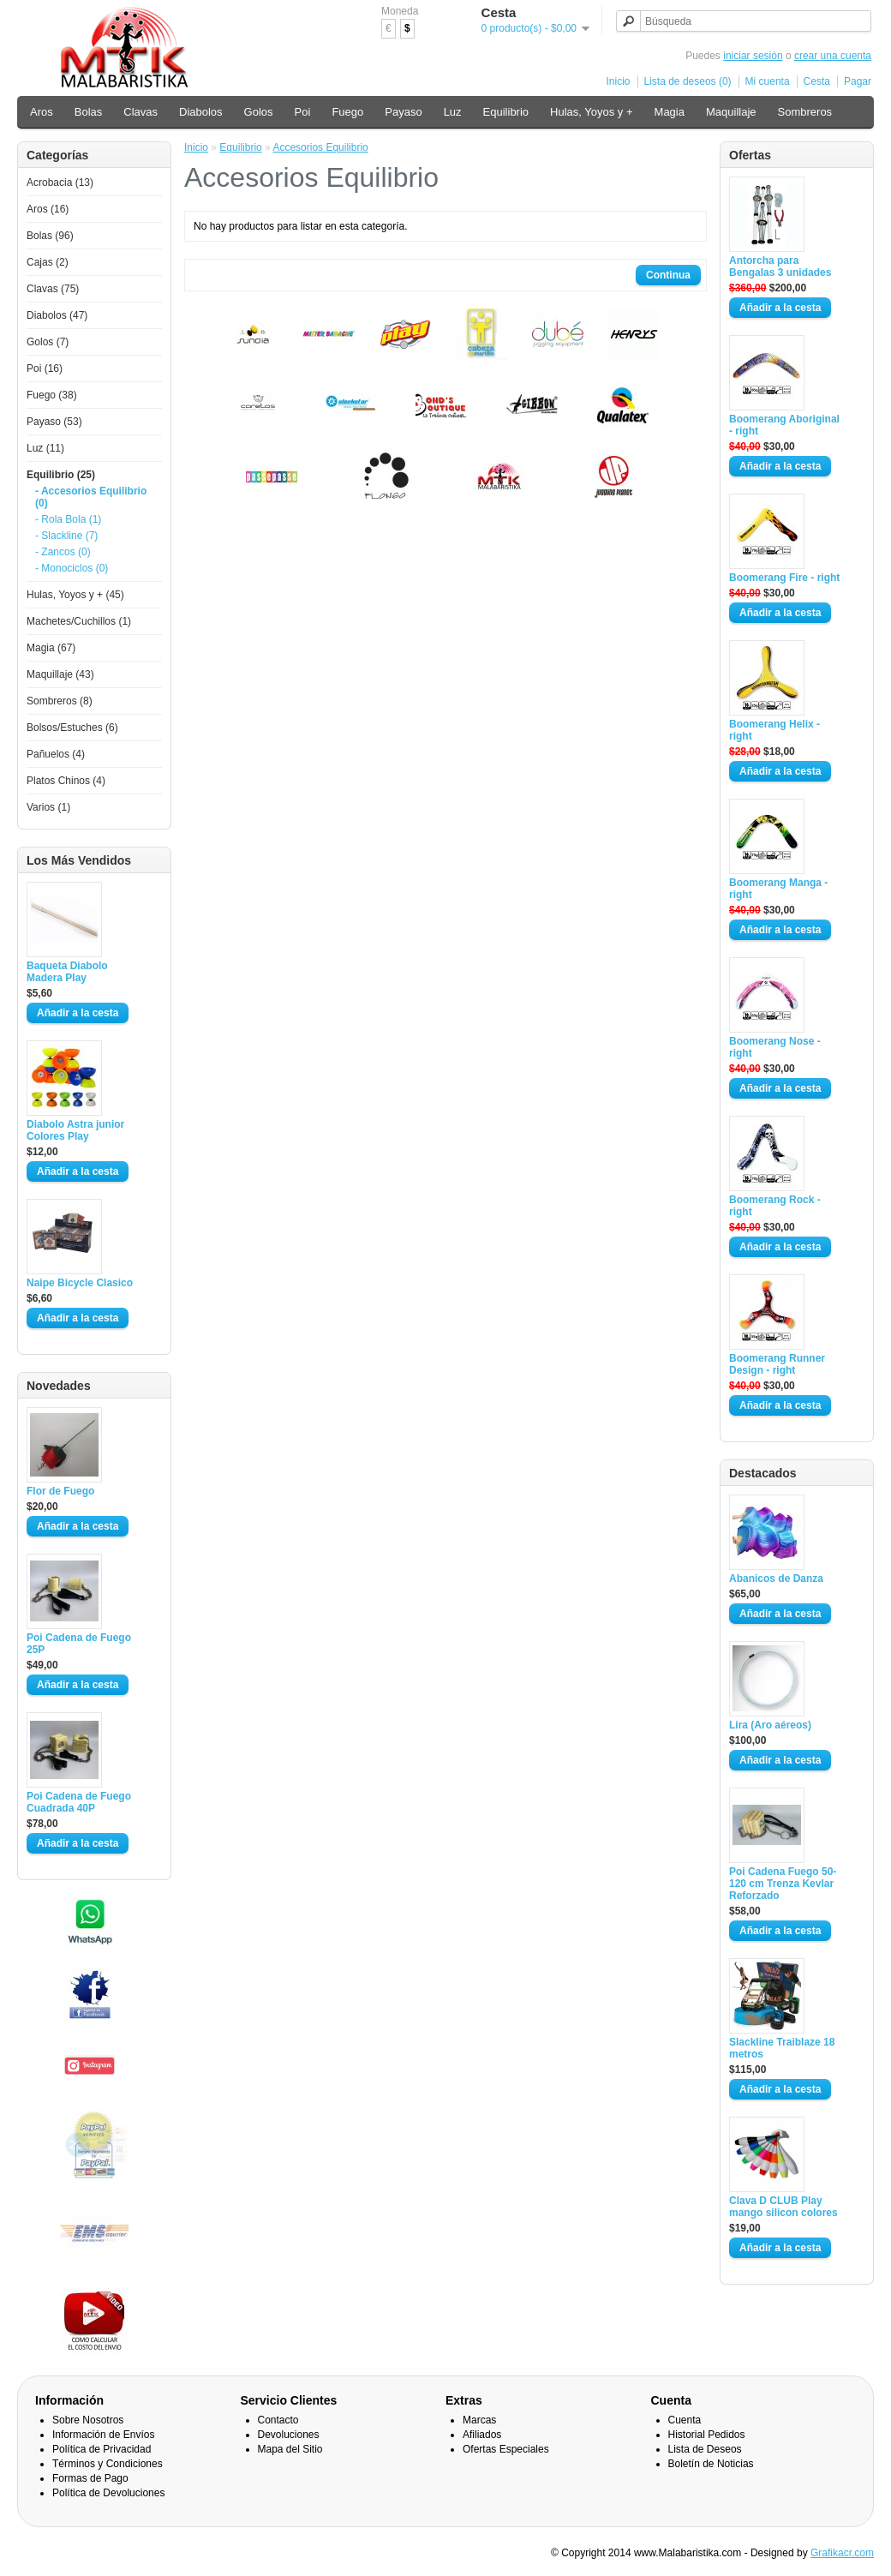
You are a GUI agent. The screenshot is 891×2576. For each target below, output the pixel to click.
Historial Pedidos (706, 2435)
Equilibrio (506, 111)
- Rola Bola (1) (68, 519)
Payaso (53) (54, 422)
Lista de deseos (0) (688, 81)
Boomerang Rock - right (775, 1206)
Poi (303, 111)
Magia (670, 111)
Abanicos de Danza (776, 1579)
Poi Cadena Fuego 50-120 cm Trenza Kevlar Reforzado (782, 1884)
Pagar (857, 81)
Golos (258, 111)
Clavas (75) (53, 289)
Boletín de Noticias (711, 2464)
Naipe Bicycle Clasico (80, 1283)
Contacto (278, 2420)
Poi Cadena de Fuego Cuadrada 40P (79, 1802)
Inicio (619, 81)
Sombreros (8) (60, 701)
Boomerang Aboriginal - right (784, 425)
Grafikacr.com (842, 2553)
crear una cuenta (832, 56)
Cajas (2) (48, 262)
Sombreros (805, 111)
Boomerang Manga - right (778, 889)
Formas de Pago (90, 2478)
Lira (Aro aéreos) (770, 1725)
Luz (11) (45, 448)
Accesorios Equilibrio (320, 147)
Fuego (347, 111)
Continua (668, 275)
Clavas (140, 111)
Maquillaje (731, 111)
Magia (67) (51, 648)
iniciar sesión (752, 56)
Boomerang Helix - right (774, 730)
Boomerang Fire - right (784, 578)
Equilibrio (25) (61, 475)
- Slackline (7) (66, 536)
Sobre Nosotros (87, 2420)
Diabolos (201, 111)
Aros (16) (48, 209)
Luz (453, 111)
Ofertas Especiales (506, 2449)
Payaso (403, 111)
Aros (41, 111)
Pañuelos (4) (56, 754)
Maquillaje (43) (60, 674)
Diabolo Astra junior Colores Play (75, 1130)
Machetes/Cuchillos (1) (79, 621)
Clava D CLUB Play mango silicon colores (783, 2207)
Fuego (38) (52, 395)
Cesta (817, 81)
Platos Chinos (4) (66, 781)
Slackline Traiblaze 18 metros (781, 2048)
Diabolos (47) (57, 315)
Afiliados (482, 2435)
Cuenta (685, 2420)
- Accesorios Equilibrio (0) (91, 497)
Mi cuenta (767, 81)
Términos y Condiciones (107, 2464)
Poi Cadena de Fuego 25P (79, 1644)
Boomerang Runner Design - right (777, 1364)
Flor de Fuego (60, 1491)
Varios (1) (48, 807)
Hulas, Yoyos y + (591, 111)
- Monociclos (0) (71, 568)
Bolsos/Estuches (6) (72, 728)
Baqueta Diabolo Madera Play (67, 972)
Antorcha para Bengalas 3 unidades (780, 267)
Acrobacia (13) (60, 183)
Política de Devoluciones (108, 2493)
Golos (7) (48, 342)
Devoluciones (289, 2435)
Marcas (479, 2420)
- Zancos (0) (63, 552)
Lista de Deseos (705, 2449)
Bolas (89, 111)
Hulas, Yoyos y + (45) (75, 595)
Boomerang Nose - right (775, 1047)
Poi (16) (45, 368)
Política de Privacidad (101, 2449)
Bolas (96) (50, 236)
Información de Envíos (103, 2435)
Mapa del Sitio (290, 2449)
